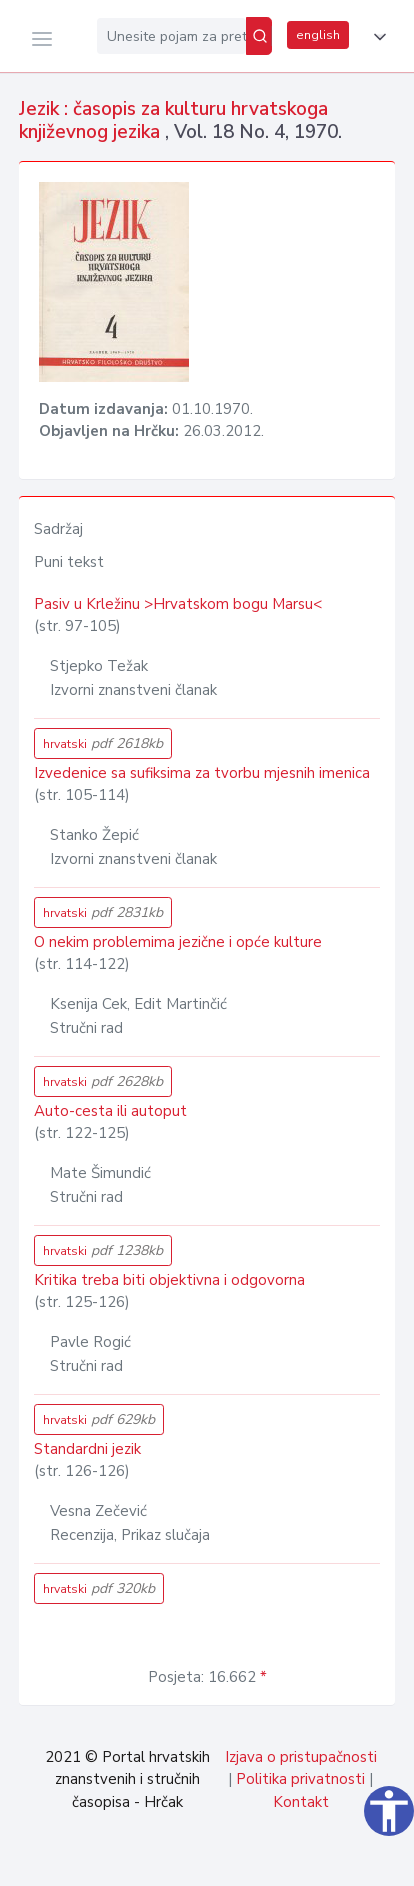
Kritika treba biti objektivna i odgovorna (169, 1280)
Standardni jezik (87, 1449)
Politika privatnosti (300, 1779)
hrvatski (103, 743)
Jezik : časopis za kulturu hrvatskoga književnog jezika (173, 120)
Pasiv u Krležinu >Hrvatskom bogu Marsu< (178, 604)
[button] (376, 37)
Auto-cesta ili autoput (110, 1111)
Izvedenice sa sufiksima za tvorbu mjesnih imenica (202, 773)
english (318, 35)
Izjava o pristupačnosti (301, 1757)
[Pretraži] (259, 36)
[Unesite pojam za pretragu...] (171, 36)
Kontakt (301, 1802)
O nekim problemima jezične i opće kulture (178, 942)
